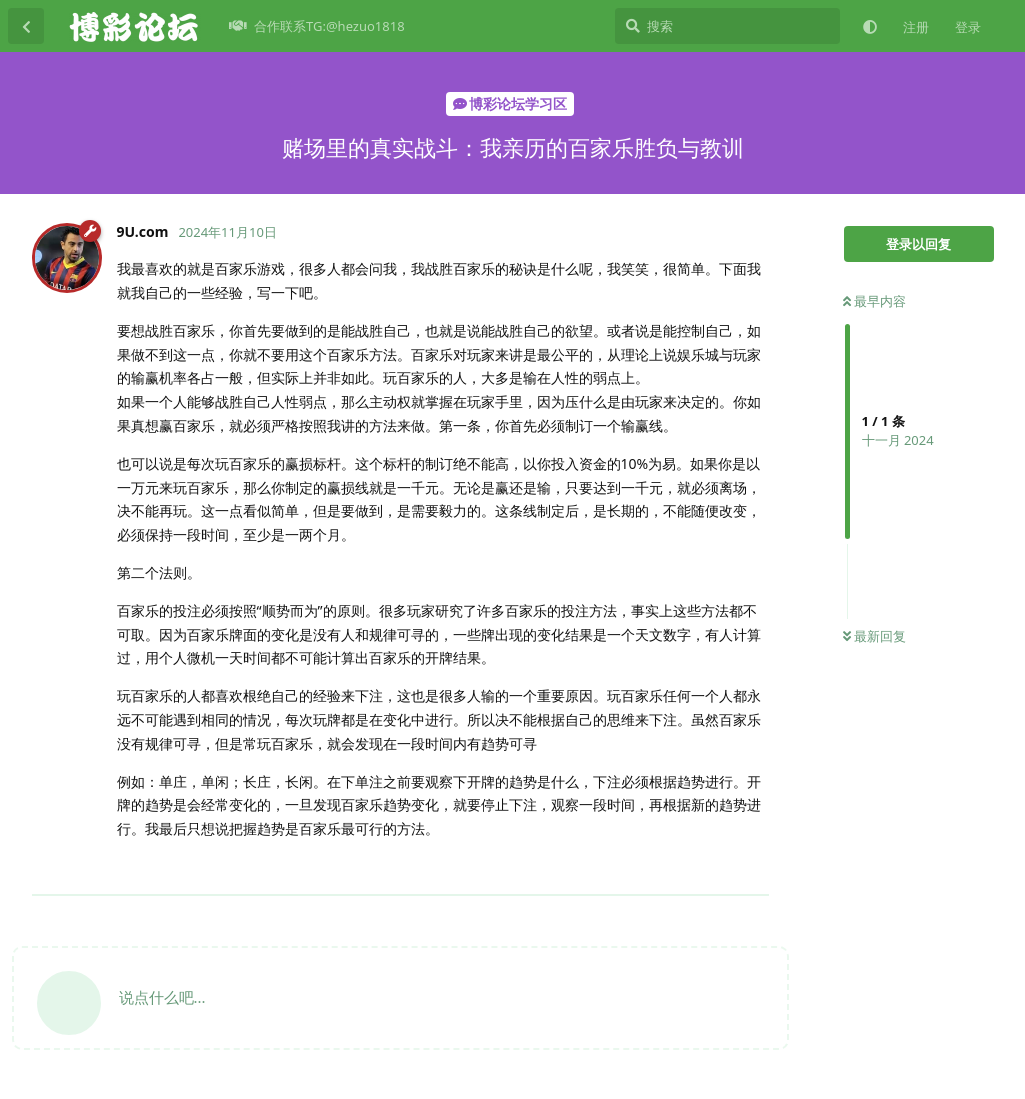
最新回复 (874, 636)
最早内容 (874, 301)
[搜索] (727, 26)
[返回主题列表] (26, 26)
